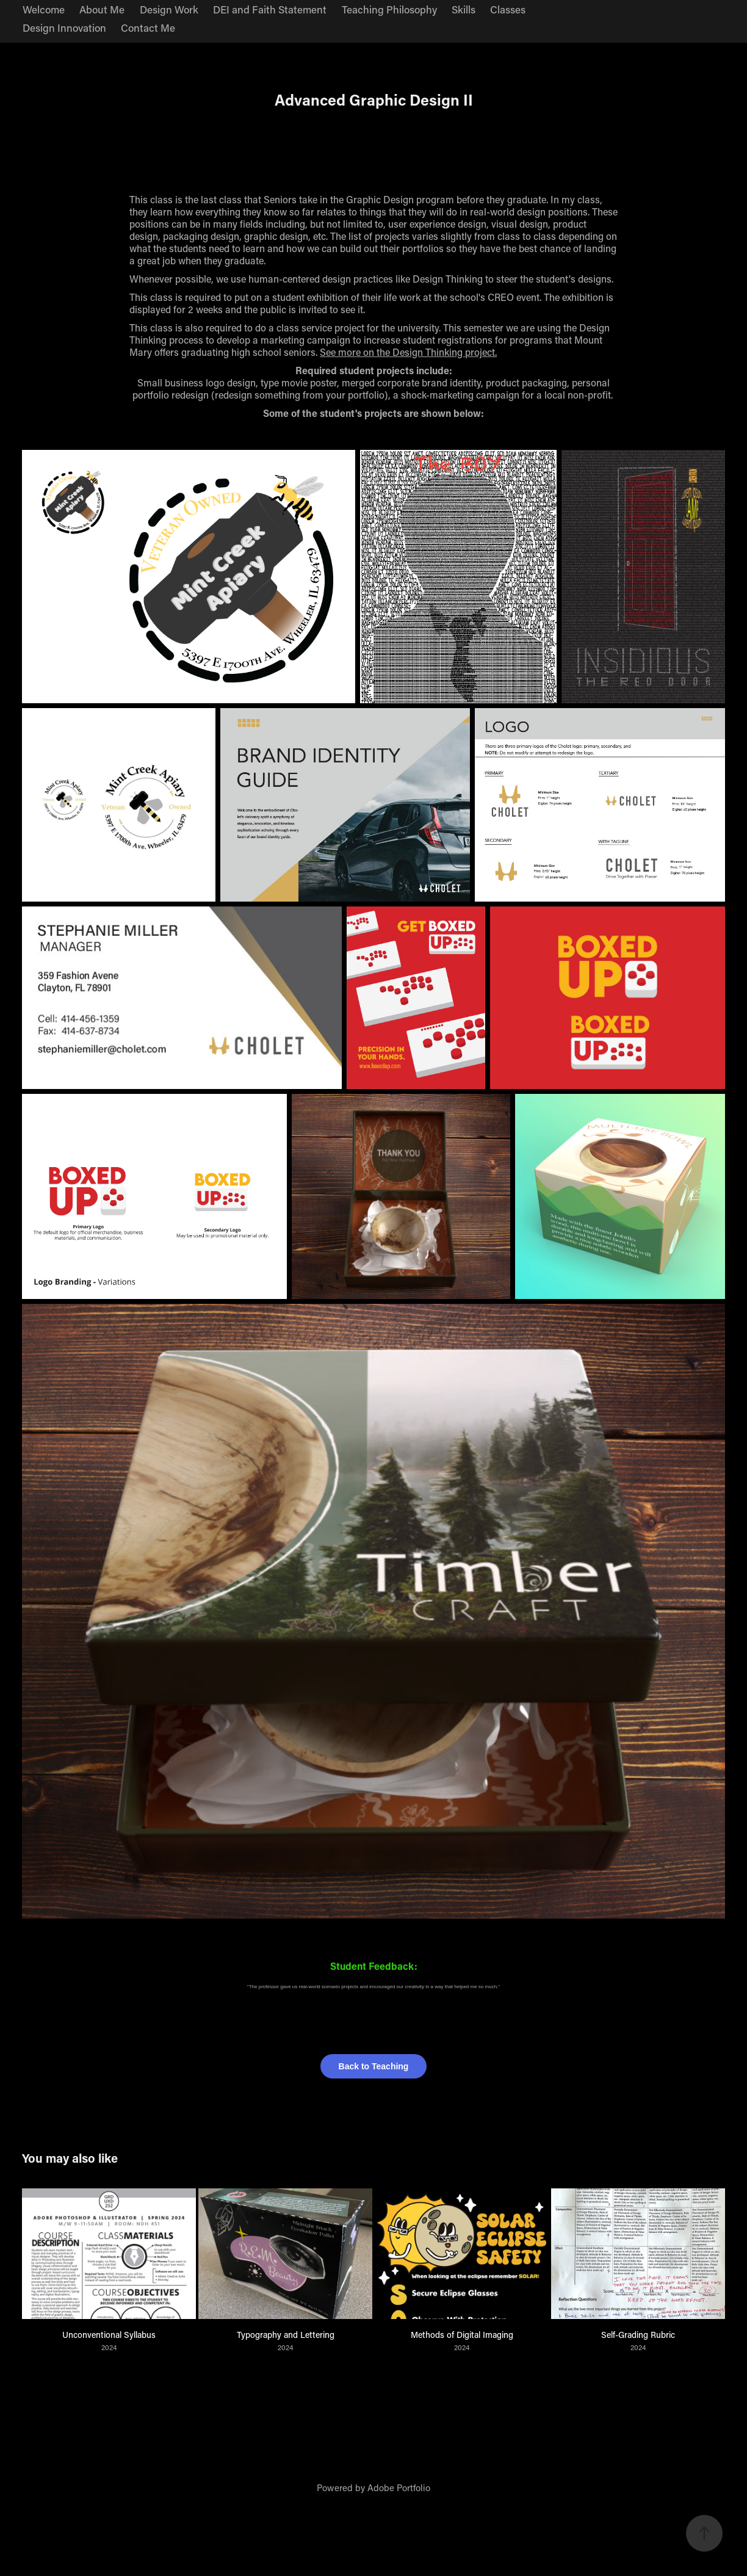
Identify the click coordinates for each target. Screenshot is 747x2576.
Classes (507, 9)
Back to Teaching (374, 2066)
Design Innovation (64, 27)
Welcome (44, 9)
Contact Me (148, 27)
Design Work (169, 9)
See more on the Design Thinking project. (408, 352)
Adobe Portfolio (398, 2487)
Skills (463, 9)
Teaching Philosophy (389, 9)
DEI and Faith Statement (270, 9)
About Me (102, 9)
